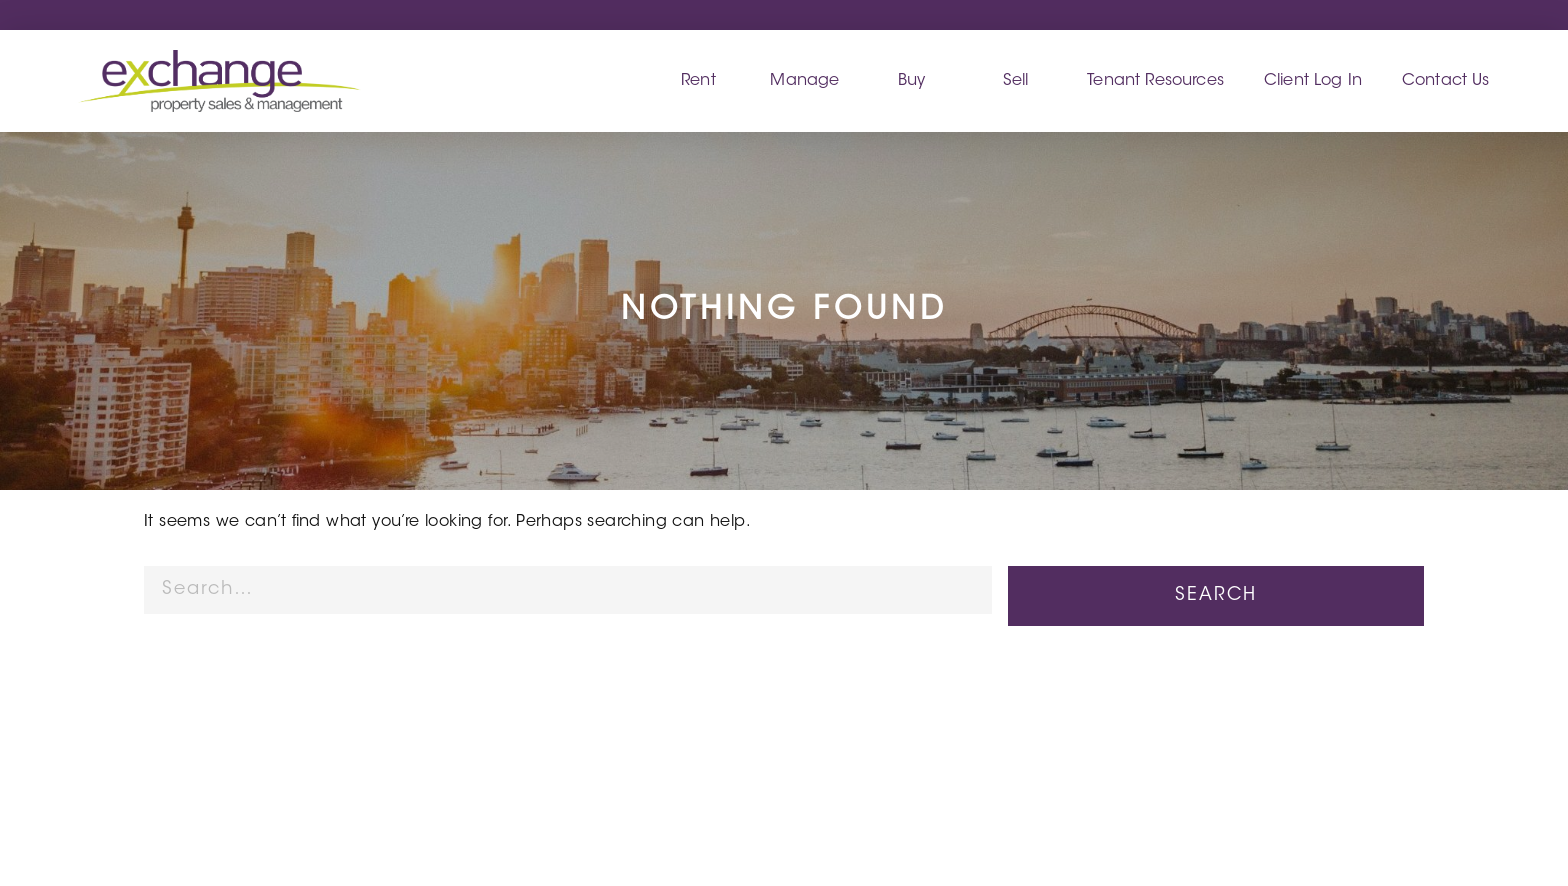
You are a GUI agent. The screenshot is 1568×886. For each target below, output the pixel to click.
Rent (698, 81)
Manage (804, 81)
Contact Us (1446, 81)
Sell (1016, 81)
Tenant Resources (1155, 81)
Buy (911, 81)
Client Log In (1313, 81)
